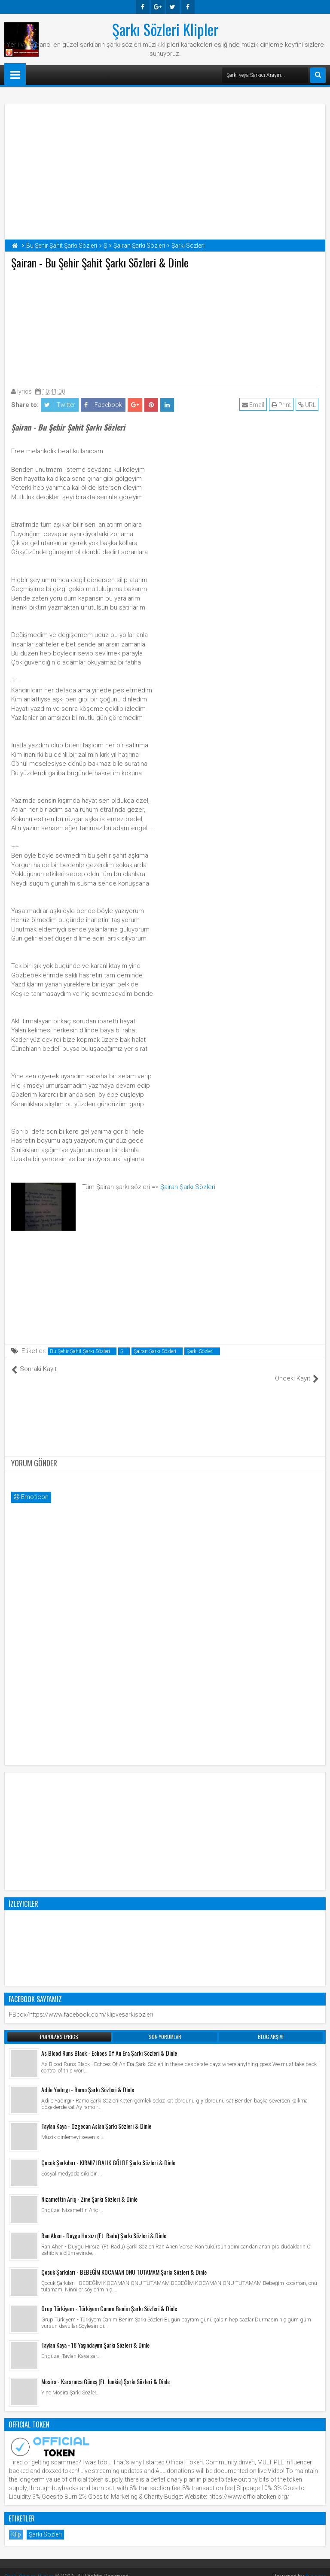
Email (253, 404)
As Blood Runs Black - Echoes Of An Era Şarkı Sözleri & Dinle (109, 2043)
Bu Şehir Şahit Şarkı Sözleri (80, 1351)
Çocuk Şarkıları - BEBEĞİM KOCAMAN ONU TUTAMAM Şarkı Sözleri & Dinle (124, 2262)
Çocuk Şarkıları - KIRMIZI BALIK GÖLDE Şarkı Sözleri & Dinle (108, 2153)
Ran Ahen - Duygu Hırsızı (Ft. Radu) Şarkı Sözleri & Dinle (103, 2226)
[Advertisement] (165, 326)
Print (281, 404)
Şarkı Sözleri (200, 1351)
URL (307, 404)
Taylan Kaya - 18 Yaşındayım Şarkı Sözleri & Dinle (95, 2335)
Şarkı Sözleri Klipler (165, 29)
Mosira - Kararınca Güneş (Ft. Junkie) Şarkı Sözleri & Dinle (105, 2372)
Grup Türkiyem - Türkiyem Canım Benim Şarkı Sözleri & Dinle (109, 2299)
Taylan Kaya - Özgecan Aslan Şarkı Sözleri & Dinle (96, 2116)
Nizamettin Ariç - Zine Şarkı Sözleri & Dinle (89, 2189)
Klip (16, 2525)
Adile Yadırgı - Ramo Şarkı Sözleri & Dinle (87, 2080)
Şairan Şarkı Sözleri (187, 1187)
